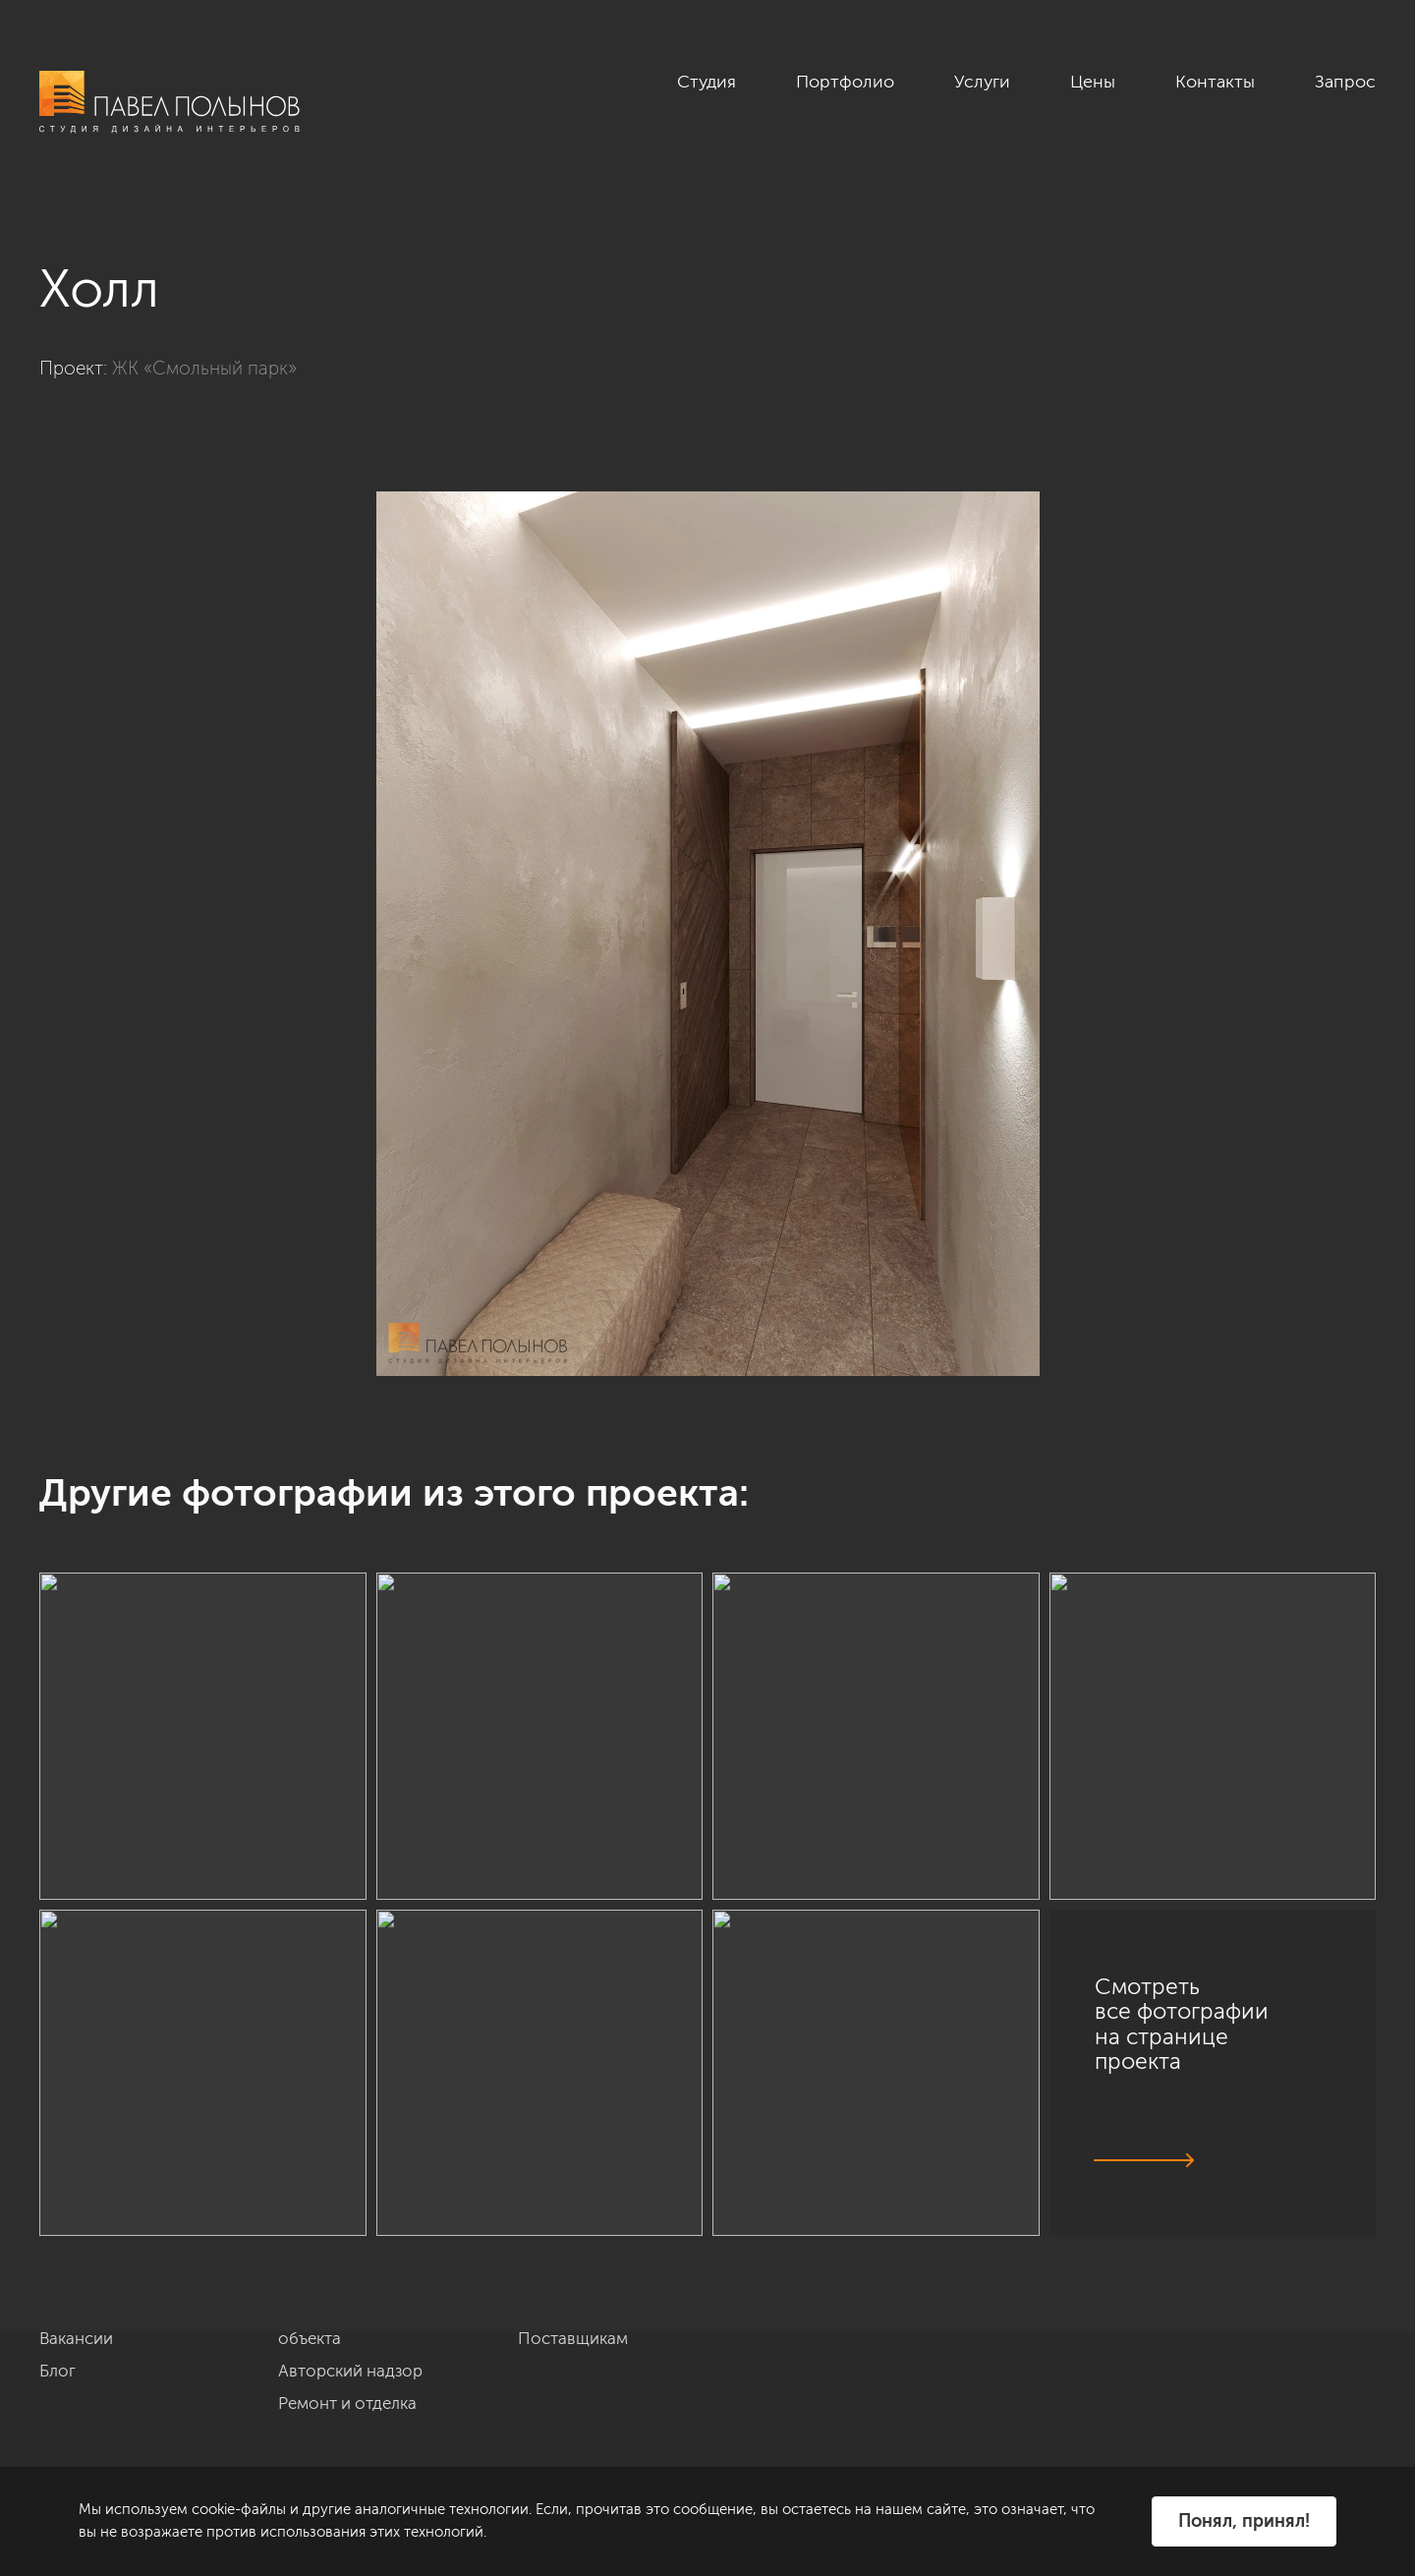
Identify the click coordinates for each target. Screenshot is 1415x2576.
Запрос (1345, 81)
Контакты (1215, 81)
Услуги (982, 81)
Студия (706, 81)
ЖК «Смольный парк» (204, 368)
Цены (1092, 81)
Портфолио (845, 81)
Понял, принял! (1244, 2521)
